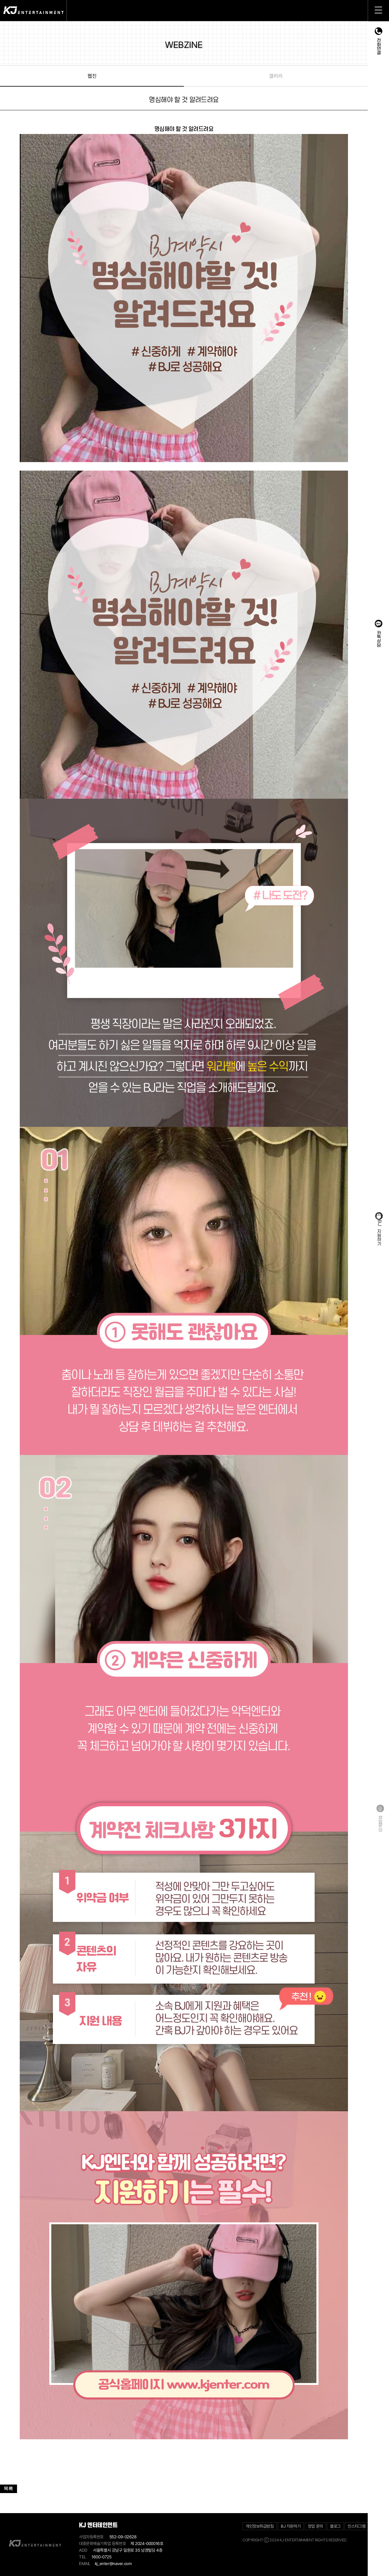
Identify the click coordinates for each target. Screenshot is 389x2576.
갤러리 (275, 76)
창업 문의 (315, 2526)
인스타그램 (356, 2526)
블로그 (335, 2526)
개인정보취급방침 (260, 2526)
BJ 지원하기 (291, 2526)
